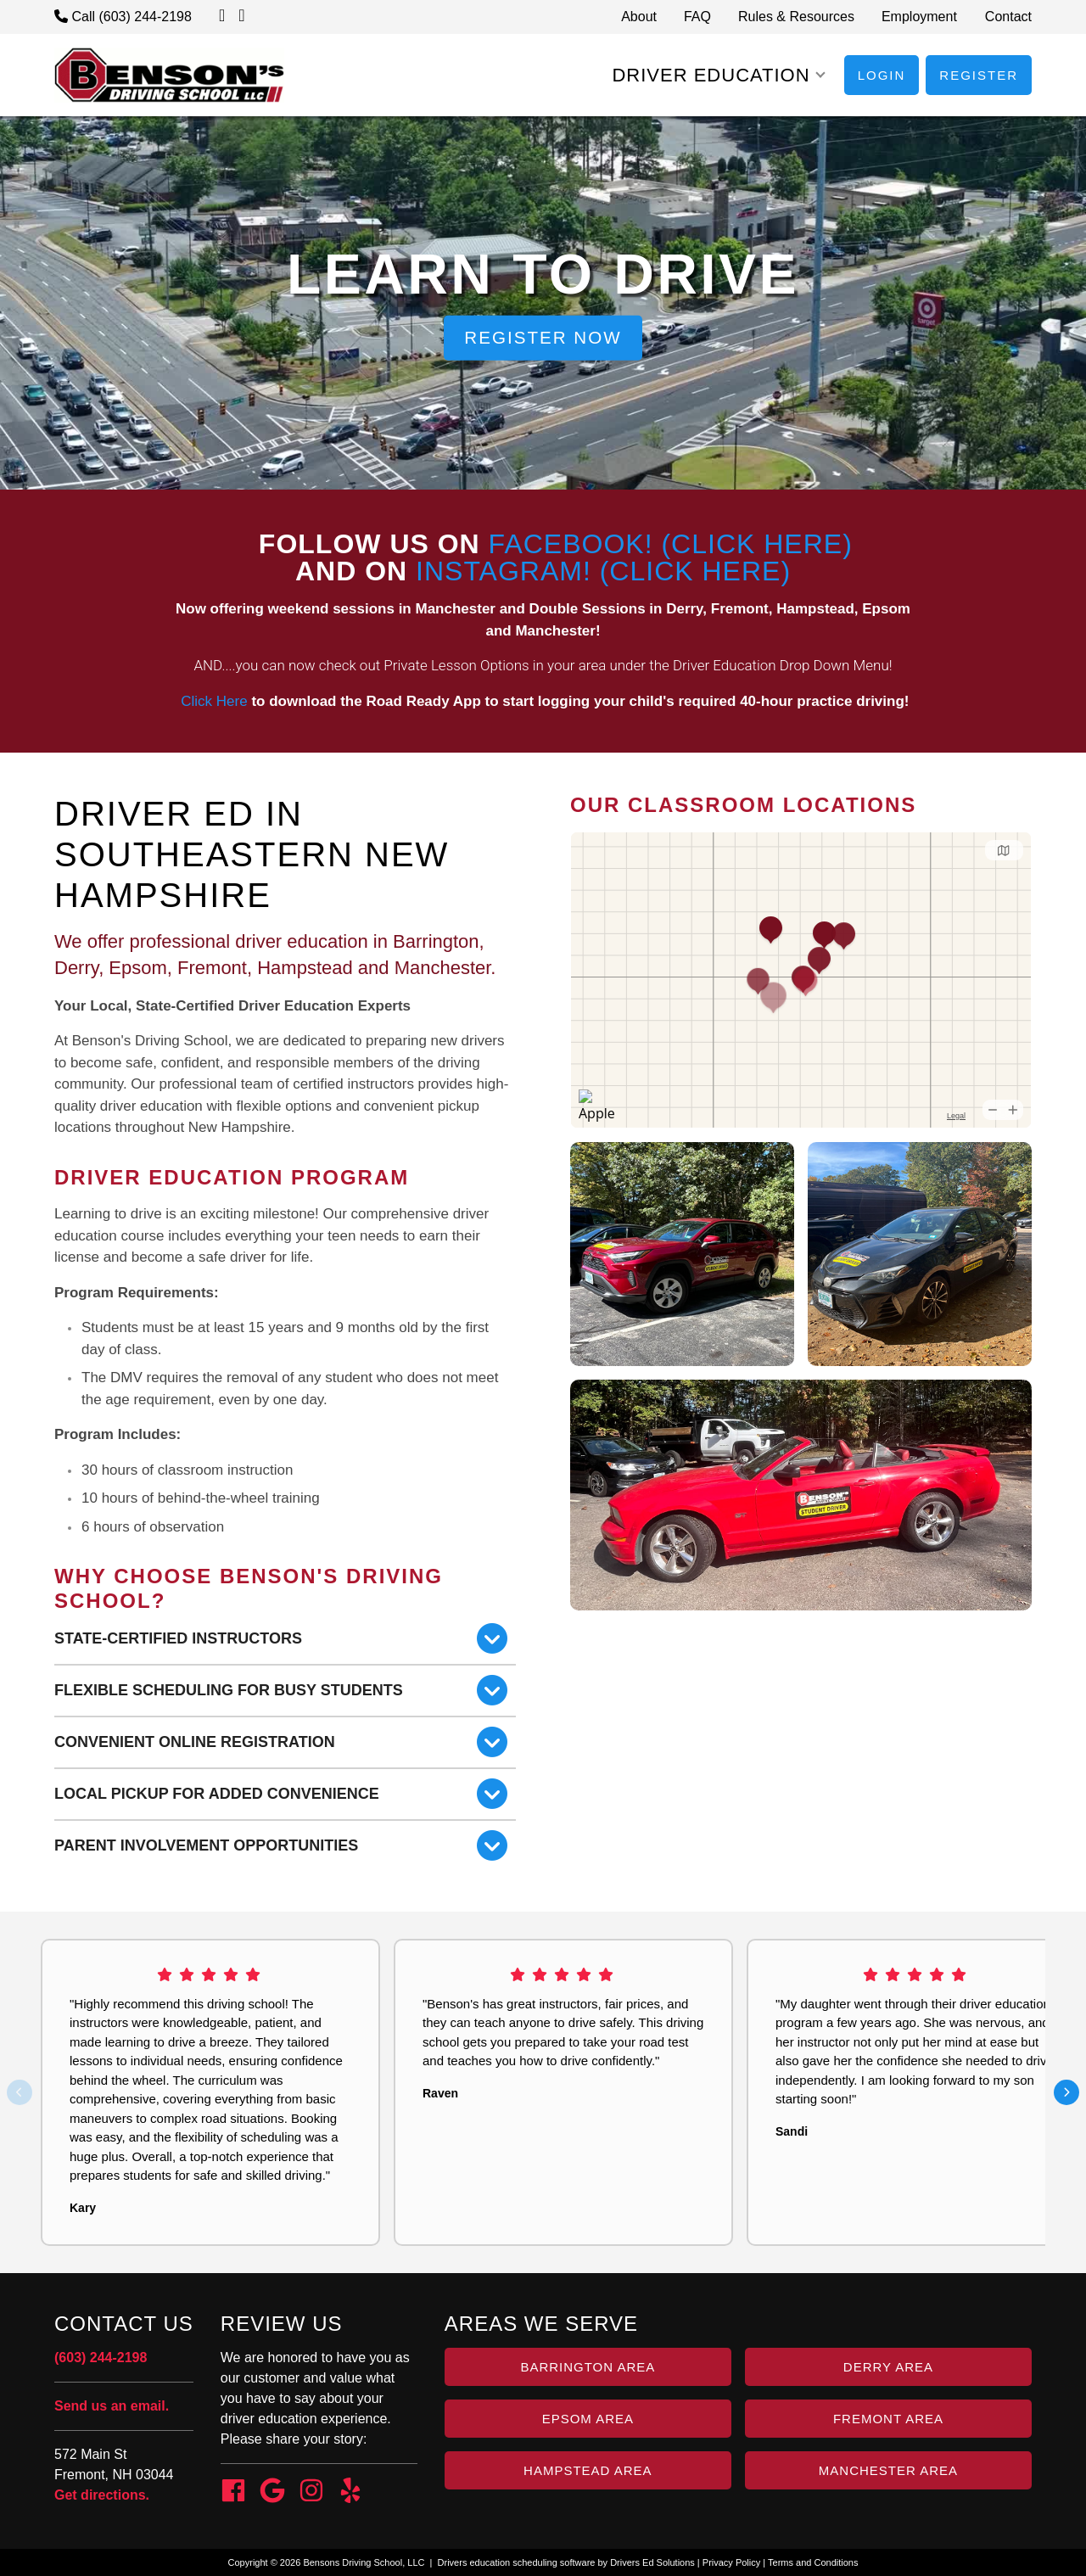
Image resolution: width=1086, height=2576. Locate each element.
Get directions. (101, 2495)
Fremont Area (888, 2418)
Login (882, 75)
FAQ (697, 16)
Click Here (212, 701)
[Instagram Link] (311, 2493)
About (639, 16)
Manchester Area (888, 2470)
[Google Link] (272, 2493)
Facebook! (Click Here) (671, 544)
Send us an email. (111, 2406)
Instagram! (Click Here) (603, 571)
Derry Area (888, 2367)
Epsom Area (588, 2418)
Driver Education (710, 75)
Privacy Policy (731, 2562)
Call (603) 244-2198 (123, 16)
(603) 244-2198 (100, 2357)
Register (978, 75)
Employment (919, 16)
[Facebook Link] (233, 2493)
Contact (1008, 16)
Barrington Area (587, 2367)
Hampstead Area (587, 2470)
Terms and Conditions (813, 2562)
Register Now (542, 337)
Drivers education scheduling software (517, 2562)
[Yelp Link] (350, 2493)
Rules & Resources (796, 16)
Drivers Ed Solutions (652, 2562)
